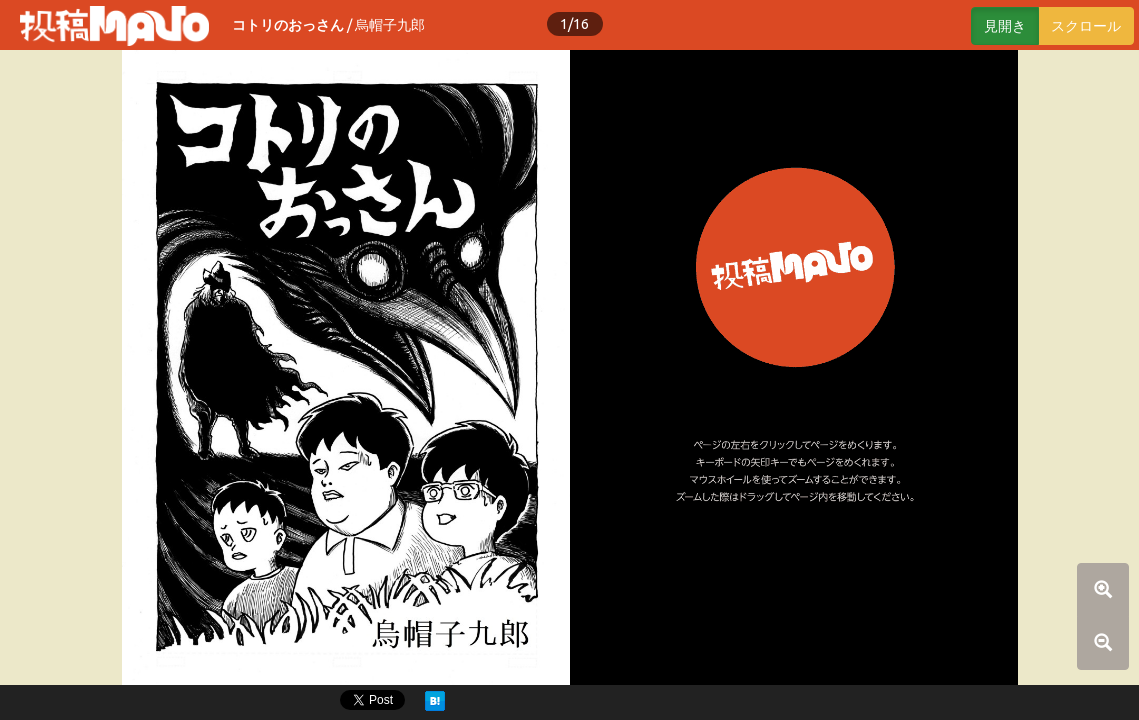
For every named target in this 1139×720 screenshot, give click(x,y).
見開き (1005, 26)
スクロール (1086, 26)
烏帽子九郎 (390, 25)
